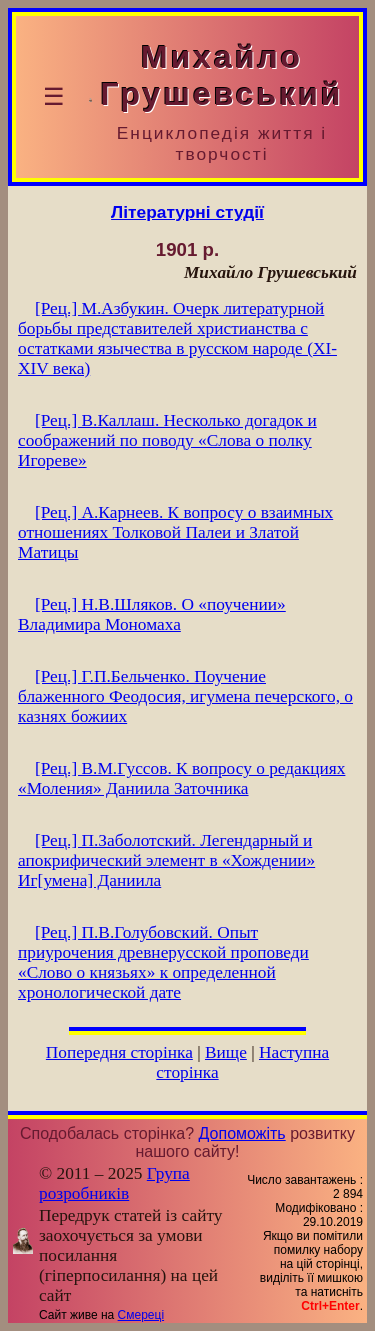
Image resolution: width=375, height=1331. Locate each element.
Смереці (141, 1315)
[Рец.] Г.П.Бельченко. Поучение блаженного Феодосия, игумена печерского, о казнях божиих (185, 696)
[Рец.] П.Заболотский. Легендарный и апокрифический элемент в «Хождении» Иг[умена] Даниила (166, 860)
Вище (226, 1052)
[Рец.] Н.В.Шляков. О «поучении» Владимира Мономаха (152, 614)
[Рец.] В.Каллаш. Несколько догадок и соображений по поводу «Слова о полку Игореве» (167, 440)
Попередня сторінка (119, 1052)
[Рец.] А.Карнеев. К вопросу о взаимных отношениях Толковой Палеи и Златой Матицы (175, 532)
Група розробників (114, 1183)
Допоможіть (242, 1133)
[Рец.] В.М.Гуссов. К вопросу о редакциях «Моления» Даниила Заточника (181, 778)
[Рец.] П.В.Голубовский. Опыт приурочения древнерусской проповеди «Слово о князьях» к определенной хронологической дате (163, 962)
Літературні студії (187, 212)
